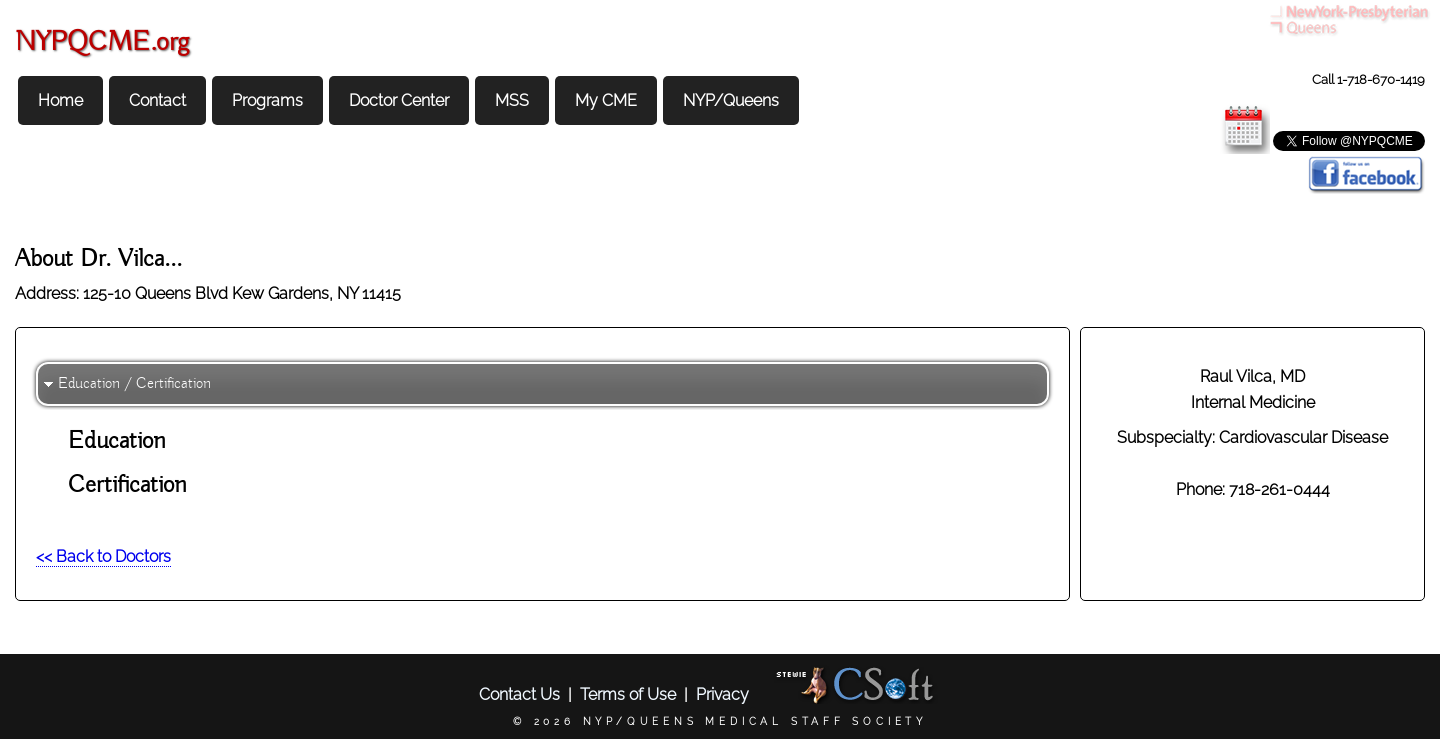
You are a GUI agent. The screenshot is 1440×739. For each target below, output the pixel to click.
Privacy (722, 694)
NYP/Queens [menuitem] (731, 100)
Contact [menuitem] (157, 100)
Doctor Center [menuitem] (399, 100)
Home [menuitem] (60, 100)
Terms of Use (628, 694)
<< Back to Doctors (103, 556)
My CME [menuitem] (606, 100)
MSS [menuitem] (512, 100)
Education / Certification (134, 384)
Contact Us (519, 694)
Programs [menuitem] (267, 100)
